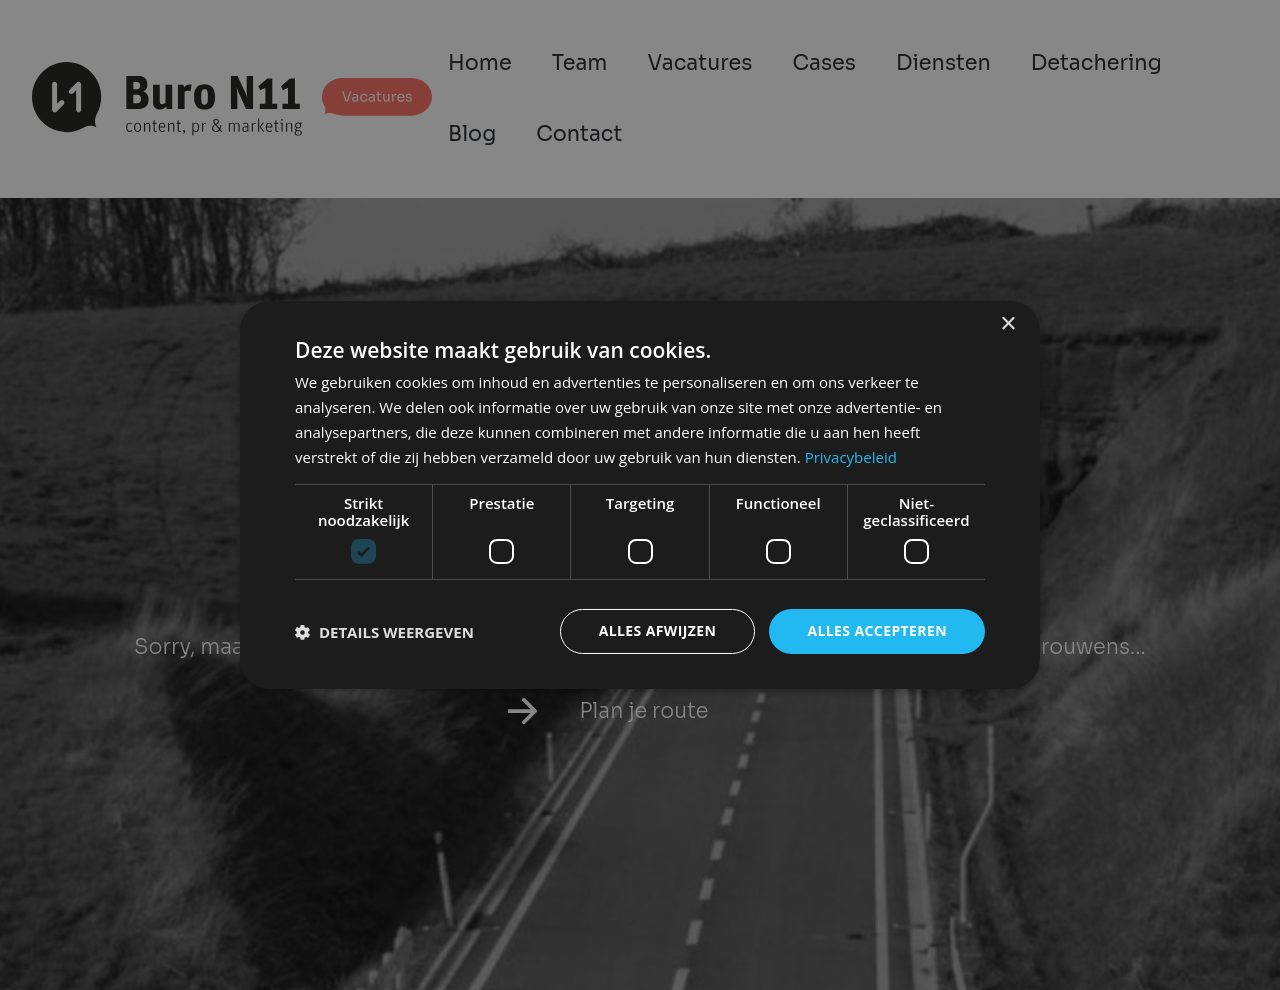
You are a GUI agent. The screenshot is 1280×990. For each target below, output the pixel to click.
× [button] (1007, 324)
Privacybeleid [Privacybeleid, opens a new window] (851, 457)
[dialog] (640, 495)
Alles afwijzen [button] (658, 630)
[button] (384, 632)
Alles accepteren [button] (877, 630)
